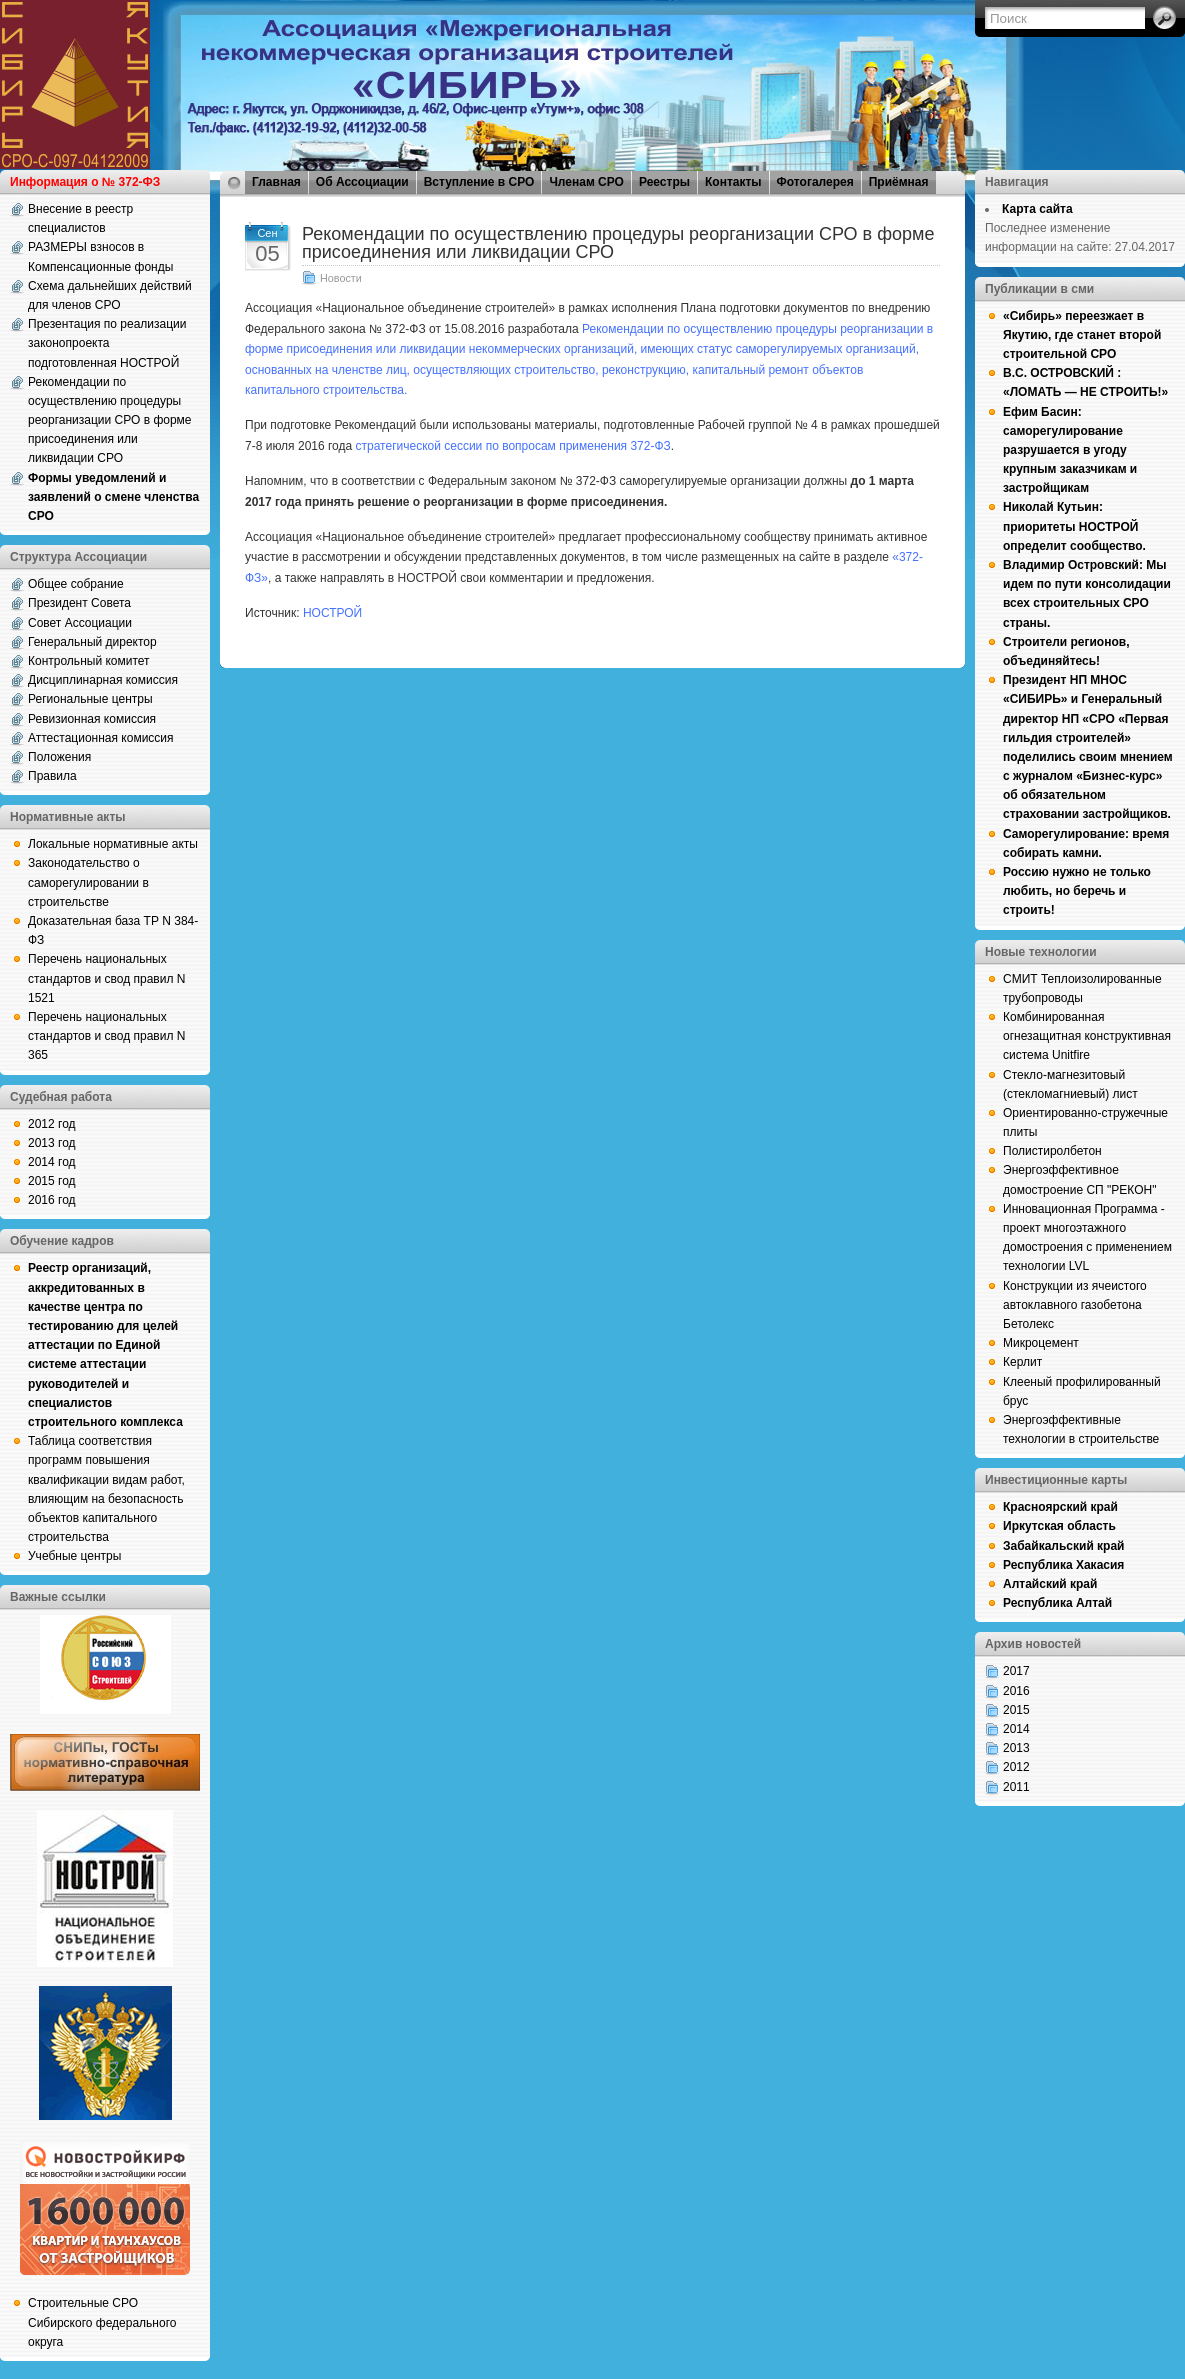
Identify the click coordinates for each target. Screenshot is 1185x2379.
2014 (1016, 1729)
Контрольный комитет (89, 661)
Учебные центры (74, 1556)
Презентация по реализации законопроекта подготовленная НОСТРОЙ (107, 343)
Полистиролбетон (1052, 1151)
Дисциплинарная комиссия (103, 680)
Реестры (664, 182)
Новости (341, 278)
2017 (1016, 1671)
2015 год (52, 1181)
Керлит (1022, 1362)
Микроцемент (1041, 1343)
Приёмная (899, 182)
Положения (59, 757)
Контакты (733, 182)
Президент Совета (79, 603)
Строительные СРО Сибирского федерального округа (102, 2322)
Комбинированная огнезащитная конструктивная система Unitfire (1087, 1036)
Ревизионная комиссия (92, 719)
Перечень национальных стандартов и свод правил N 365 (106, 1036)
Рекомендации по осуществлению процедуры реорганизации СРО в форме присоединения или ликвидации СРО (110, 420)
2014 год (52, 1162)
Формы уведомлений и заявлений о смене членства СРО (113, 497)
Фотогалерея (815, 182)
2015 (1016, 1710)
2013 (1016, 1748)
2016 (1016, 1691)
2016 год (52, 1200)
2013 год (52, 1143)
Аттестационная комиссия (101, 738)
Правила (52, 776)
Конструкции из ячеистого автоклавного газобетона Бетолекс (1075, 1305)
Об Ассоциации (362, 182)
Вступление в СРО (479, 182)
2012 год (52, 1124)
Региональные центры (90, 699)
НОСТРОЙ (332, 613)
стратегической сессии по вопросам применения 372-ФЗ (513, 446)
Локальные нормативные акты (113, 844)
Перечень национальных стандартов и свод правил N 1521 (106, 978)
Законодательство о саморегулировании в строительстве (88, 882)
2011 (1016, 1787)
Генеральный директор (92, 642)
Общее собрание (76, 584)
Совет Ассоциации (80, 623)
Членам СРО (586, 182)
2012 (1016, 1767)
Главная (276, 182)
